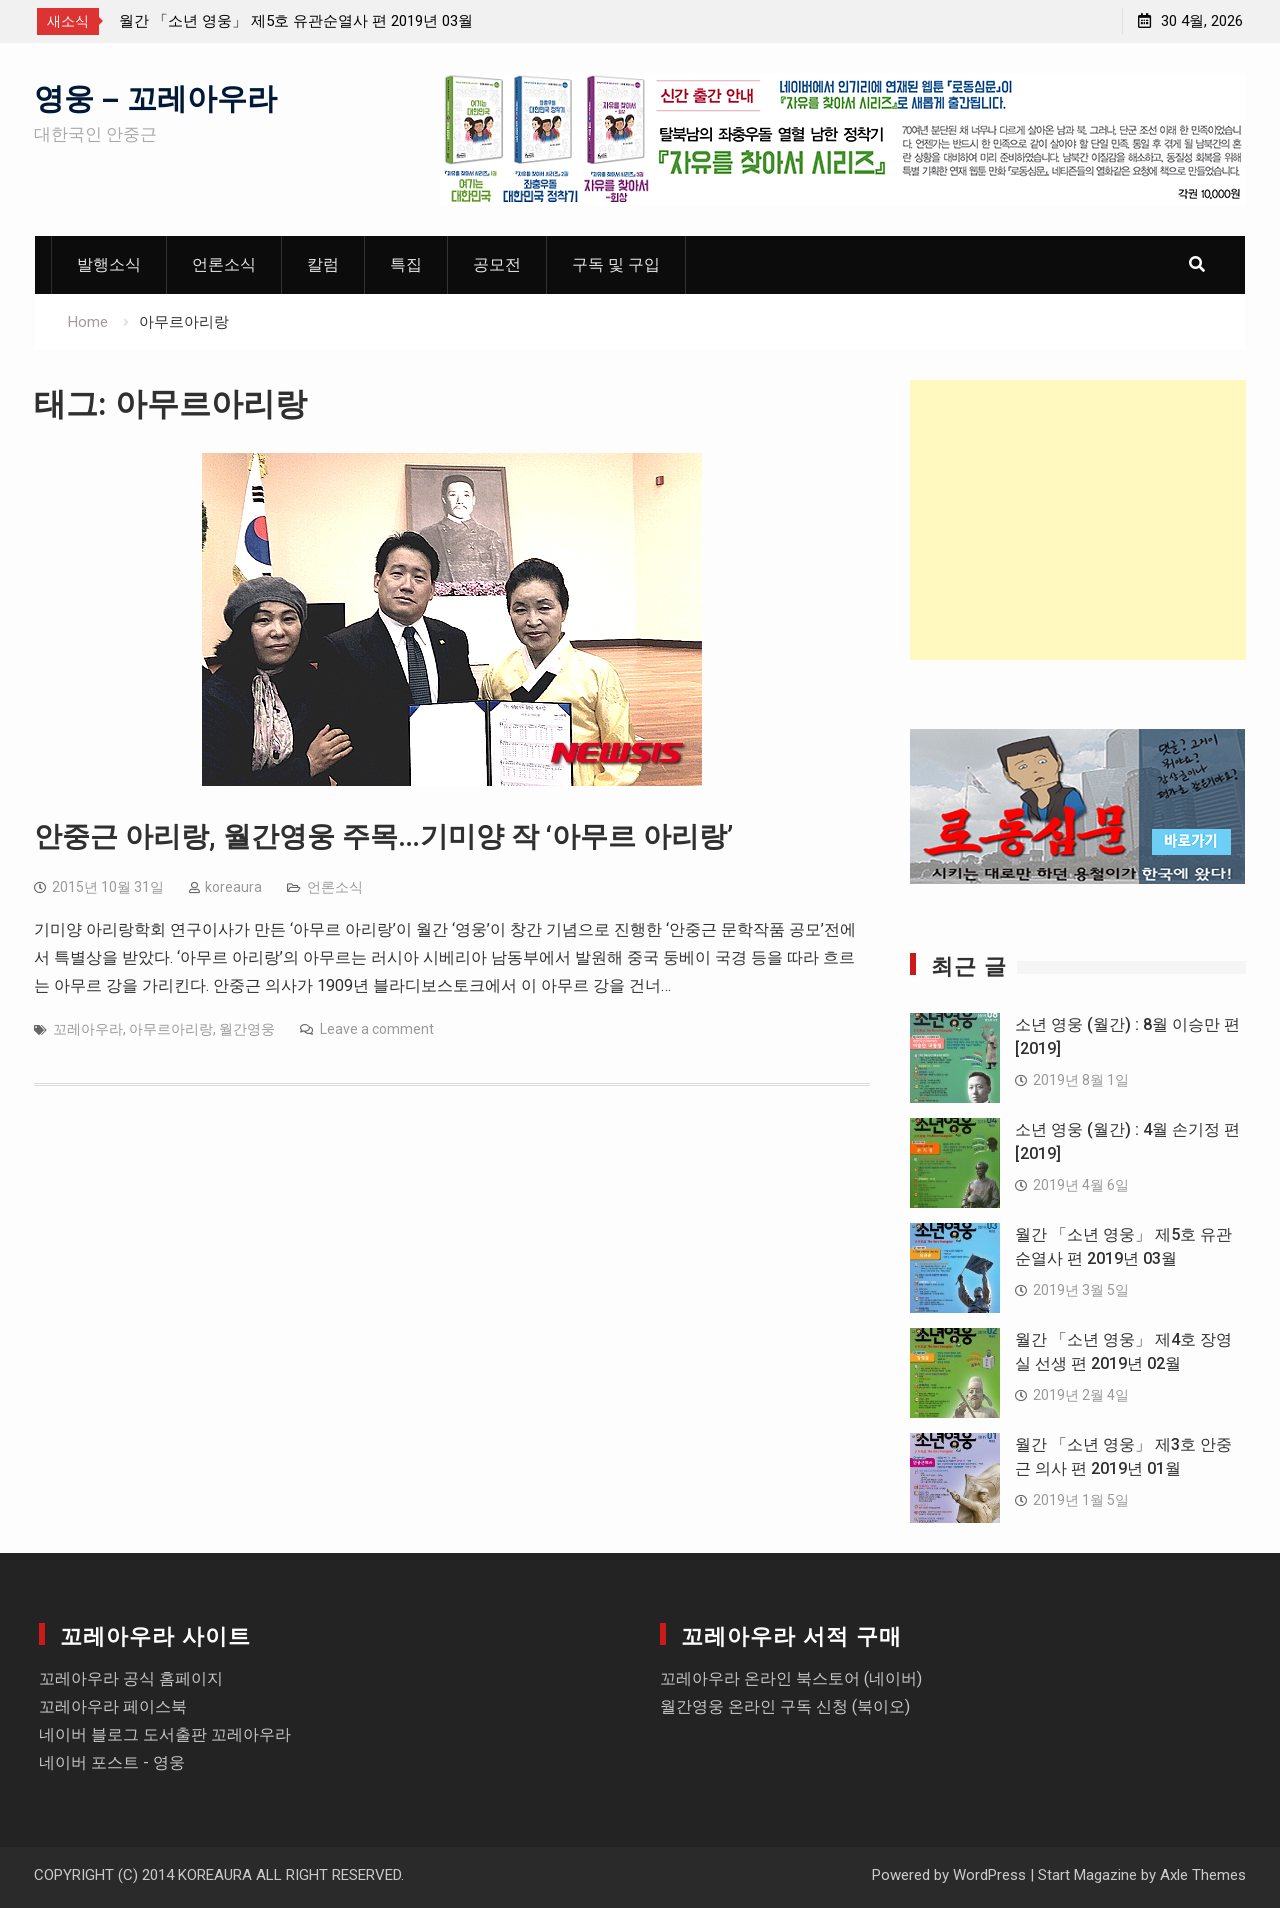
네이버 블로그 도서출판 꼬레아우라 (165, 1734)
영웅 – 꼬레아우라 (155, 95)
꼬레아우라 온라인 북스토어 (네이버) (791, 1678)
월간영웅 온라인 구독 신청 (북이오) (785, 1706)
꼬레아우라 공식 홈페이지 (131, 1678)
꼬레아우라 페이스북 (113, 1706)
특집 (406, 264)
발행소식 (109, 264)
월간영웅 (247, 1029)
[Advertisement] (1078, 520)
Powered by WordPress (949, 1875)
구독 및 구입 (616, 264)
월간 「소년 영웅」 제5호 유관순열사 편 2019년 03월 (296, 21)
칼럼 (323, 264)
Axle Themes (1203, 1875)
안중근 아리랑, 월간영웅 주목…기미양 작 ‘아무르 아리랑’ (383, 836)
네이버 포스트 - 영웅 (112, 1762)
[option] (299, 21)
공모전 (497, 264)
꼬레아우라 (88, 1029)
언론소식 (224, 264)
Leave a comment (377, 1029)
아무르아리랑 (171, 1029)
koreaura (233, 887)
